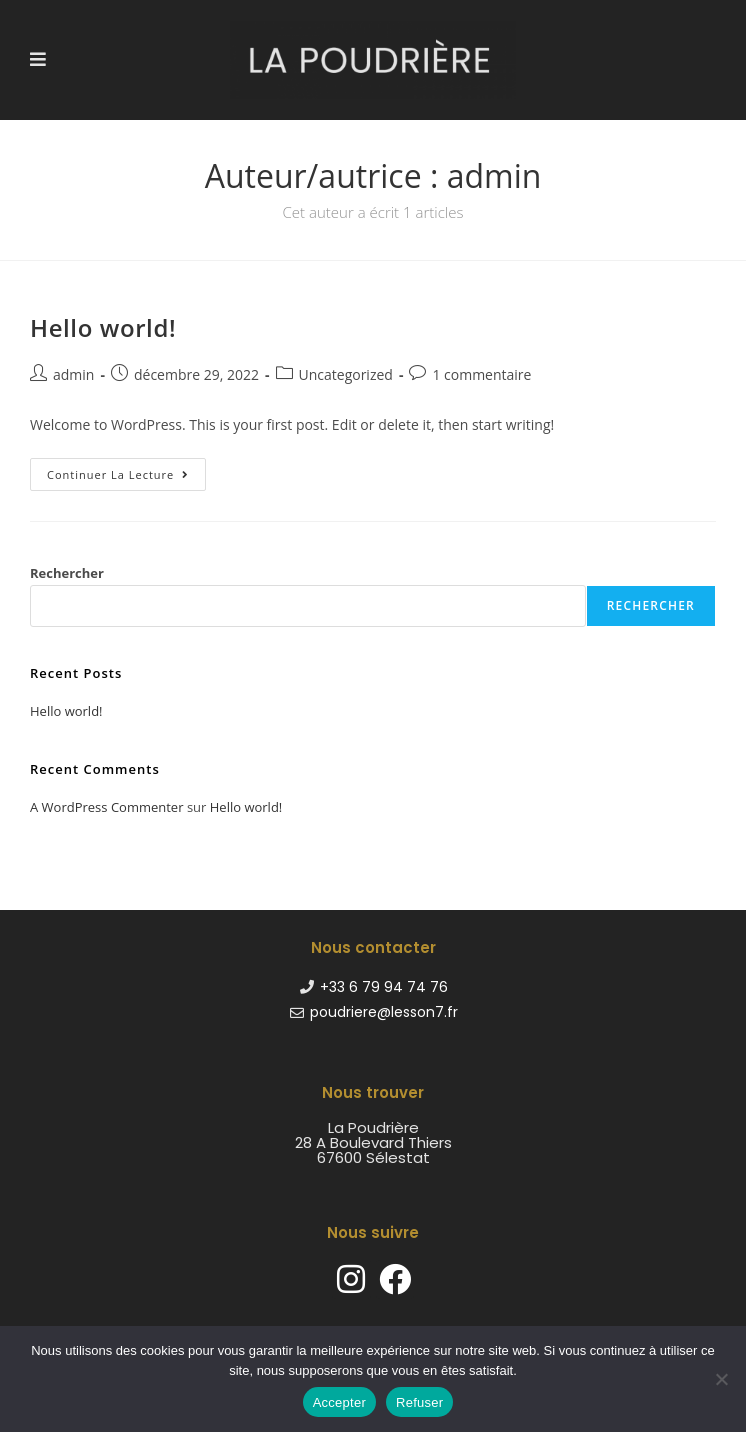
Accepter (339, 1402)
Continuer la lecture (126, 470)
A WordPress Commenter (107, 807)
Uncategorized (346, 374)
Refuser (419, 1402)
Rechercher (67, 573)
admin (73, 374)
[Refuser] (721, 1379)
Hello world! (103, 327)
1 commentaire (481, 374)
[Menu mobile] (38, 59)
